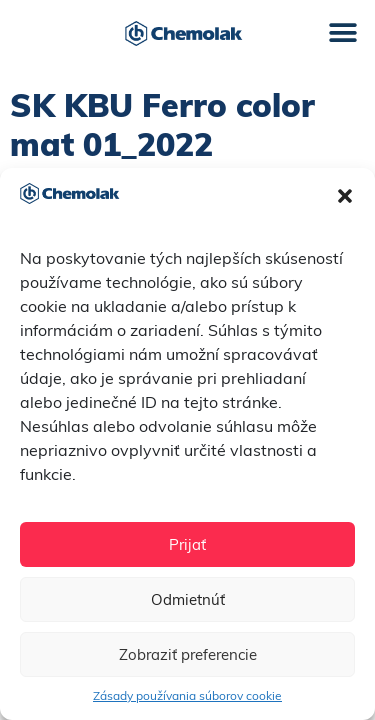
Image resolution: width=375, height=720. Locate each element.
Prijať (187, 544)
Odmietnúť (188, 599)
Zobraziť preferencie (188, 654)
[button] (345, 196)
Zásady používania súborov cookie (187, 695)
